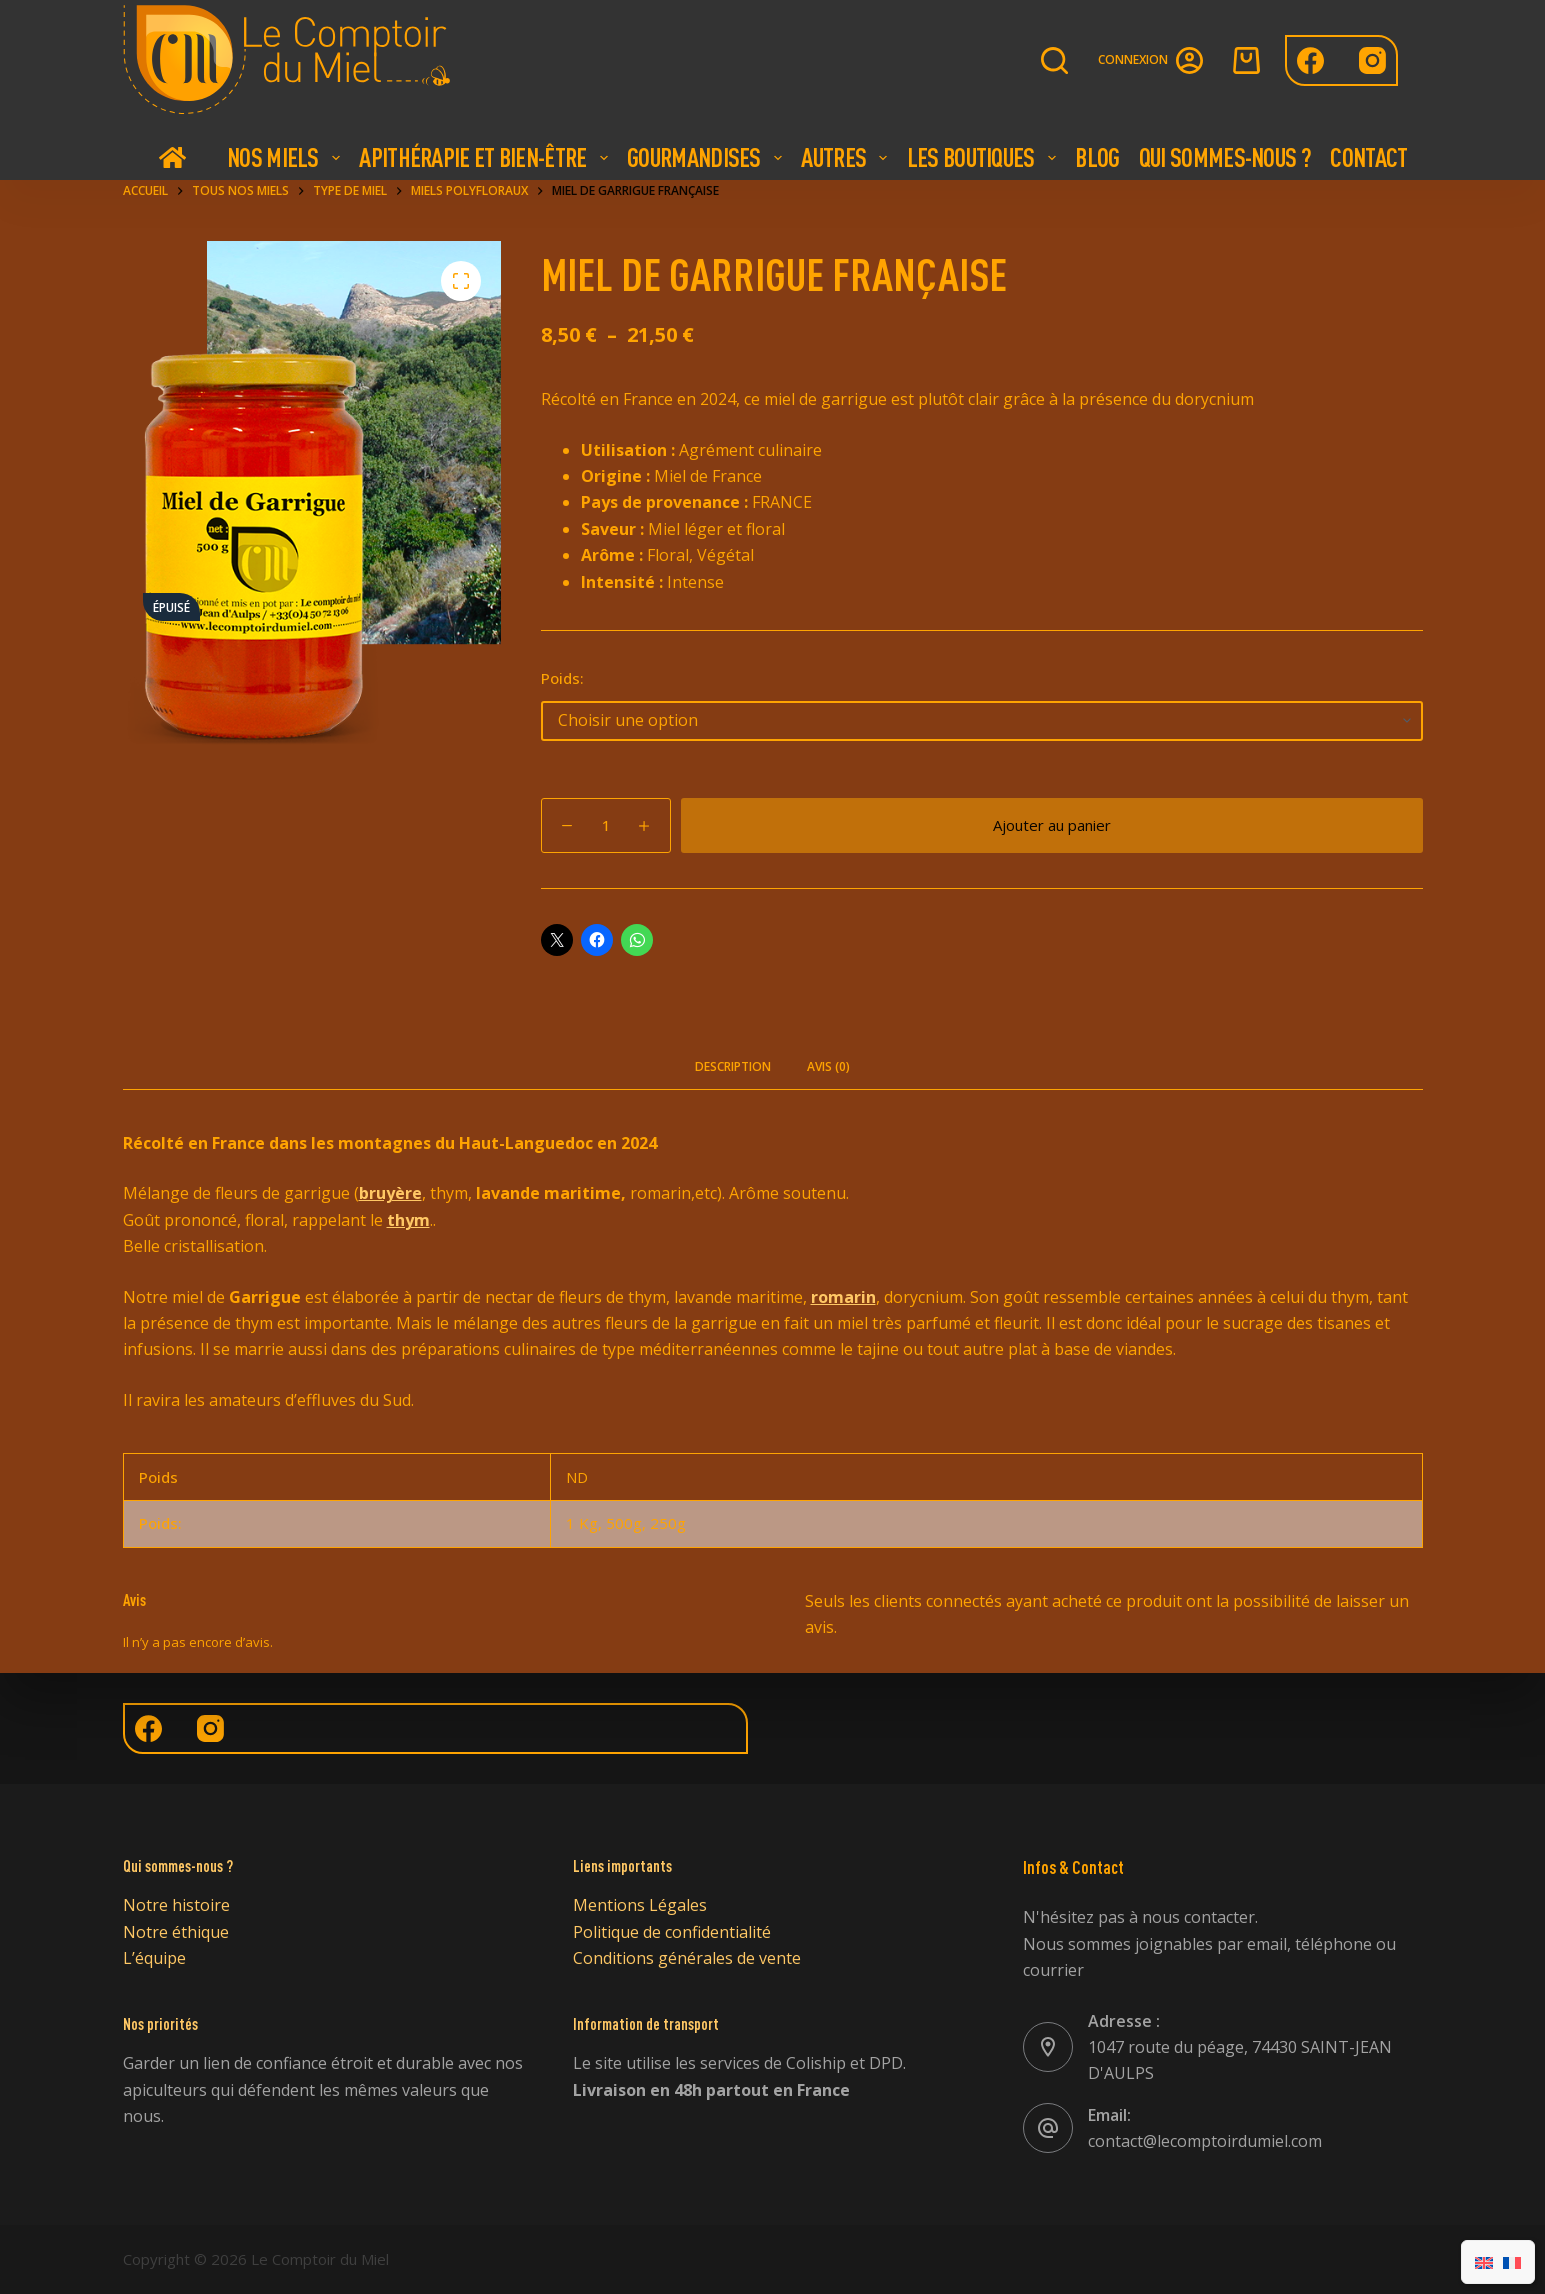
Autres (846, 157)
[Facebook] (1310, 60)
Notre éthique (176, 1932)
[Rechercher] (1054, 60)
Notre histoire (176, 1905)
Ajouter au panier (1052, 825)
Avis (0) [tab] (828, 1066)
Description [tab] (733, 1066)
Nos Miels (286, 157)
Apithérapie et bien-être (485, 157)
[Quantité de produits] (606, 825)
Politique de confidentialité (672, 1932)
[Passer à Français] (1512, 2262)
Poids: (562, 678)
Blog (1097, 157)
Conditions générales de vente (687, 1958)
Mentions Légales (640, 1905)
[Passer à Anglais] (1484, 2262)
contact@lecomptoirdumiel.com (1205, 2141)
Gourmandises (707, 157)
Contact (1368, 157)
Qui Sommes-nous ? (1225, 157)
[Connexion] (1150, 60)
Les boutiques (984, 157)
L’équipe (154, 1958)
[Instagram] (1372, 60)
